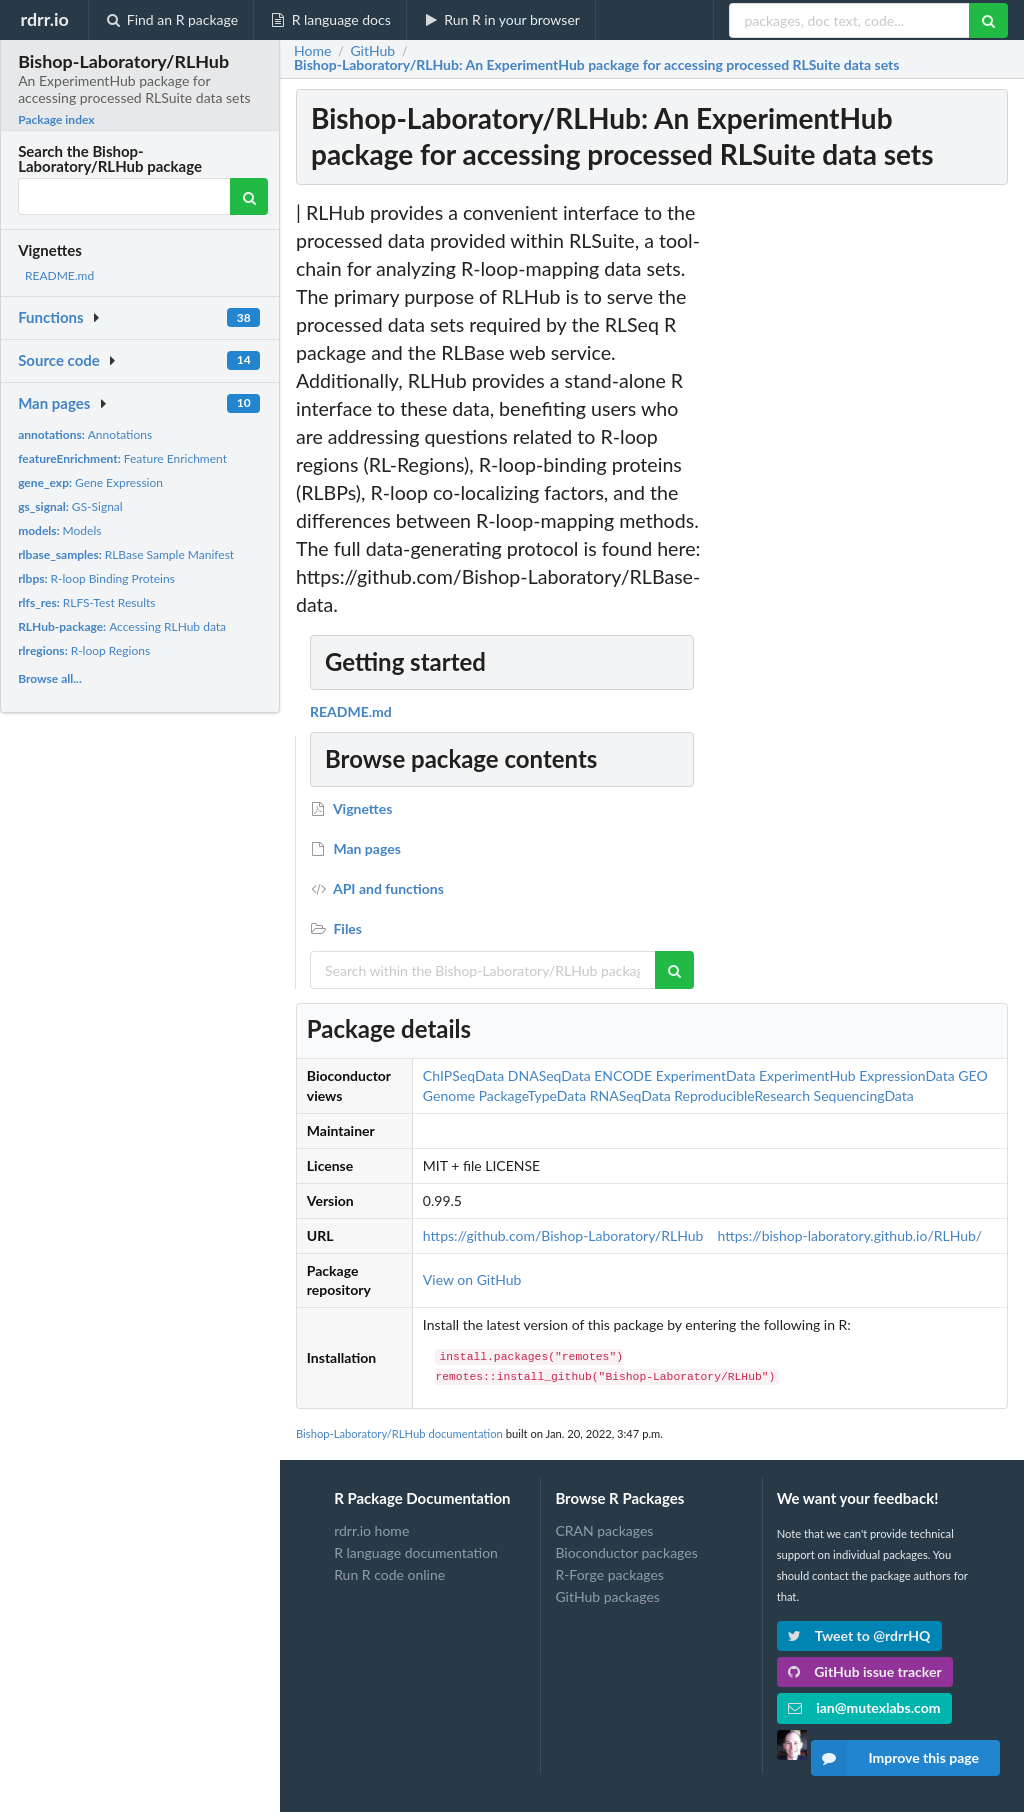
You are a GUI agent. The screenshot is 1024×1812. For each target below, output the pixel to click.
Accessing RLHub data (122, 626)
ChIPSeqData (463, 1075)
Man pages (54, 403)
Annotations (85, 434)
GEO (972, 1075)
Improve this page (895, 1758)
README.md (59, 275)
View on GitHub (472, 1279)
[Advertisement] (862, 499)
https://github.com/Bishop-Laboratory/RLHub (563, 1235)
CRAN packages (604, 1531)
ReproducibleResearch (742, 1095)
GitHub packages (607, 1596)
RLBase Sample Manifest (126, 554)
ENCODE (623, 1075)
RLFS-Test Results (86, 602)
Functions (50, 317)
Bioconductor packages (626, 1552)
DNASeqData (549, 1075)
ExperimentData (706, 1075)
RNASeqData (630, 1095)
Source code (59, 360)
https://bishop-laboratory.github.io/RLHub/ (849, 1235)
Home (312, 51)
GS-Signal (70, 506)
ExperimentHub (807, 1075)
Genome (449, 1095)
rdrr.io (44, 19)
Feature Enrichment (122, 458)
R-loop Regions (84, 650)
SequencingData (864, 1095)
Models (59, 530)
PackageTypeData (532, 1095)
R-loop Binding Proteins (96, 578)
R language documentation (416, 1552)
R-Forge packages (609, 1574)
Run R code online (389, 1574)
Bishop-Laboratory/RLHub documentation (399, 1433)
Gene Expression (90, 482)
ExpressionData (907, 1075)
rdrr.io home (371, 1531)
